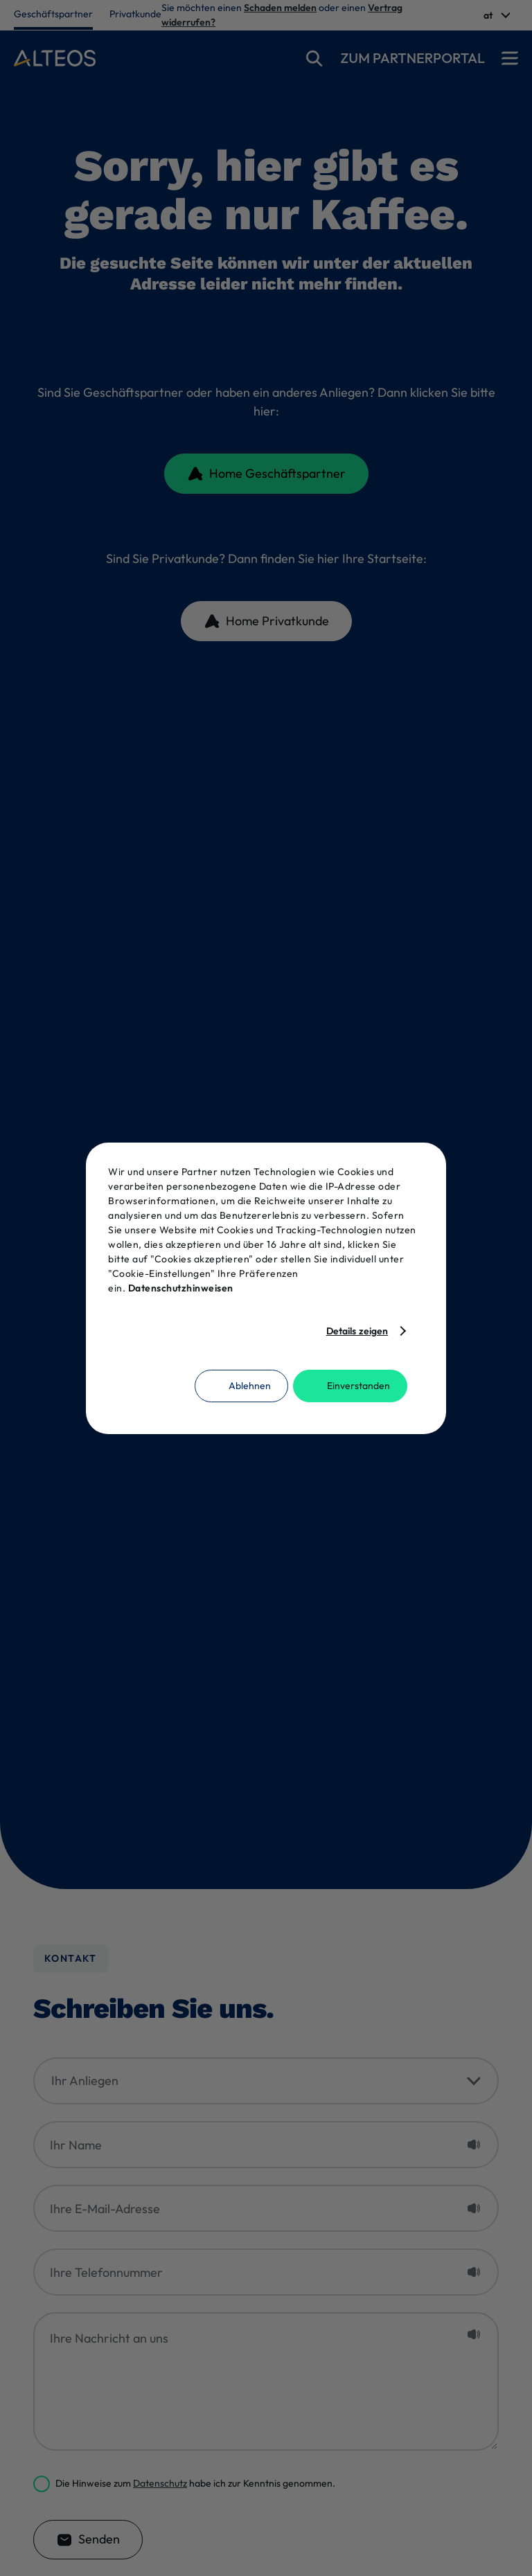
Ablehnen (250, 1385)
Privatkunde (135, 14)
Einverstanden (358, 1385)
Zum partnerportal (413, 57)
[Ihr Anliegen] (266, 2080)
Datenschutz (160, 2483)
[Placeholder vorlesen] (474, 2144)
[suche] (314, 58)
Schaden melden (280, 7)
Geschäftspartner (53, 14)
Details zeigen (357, 1331)
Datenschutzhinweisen (180, 1288)
